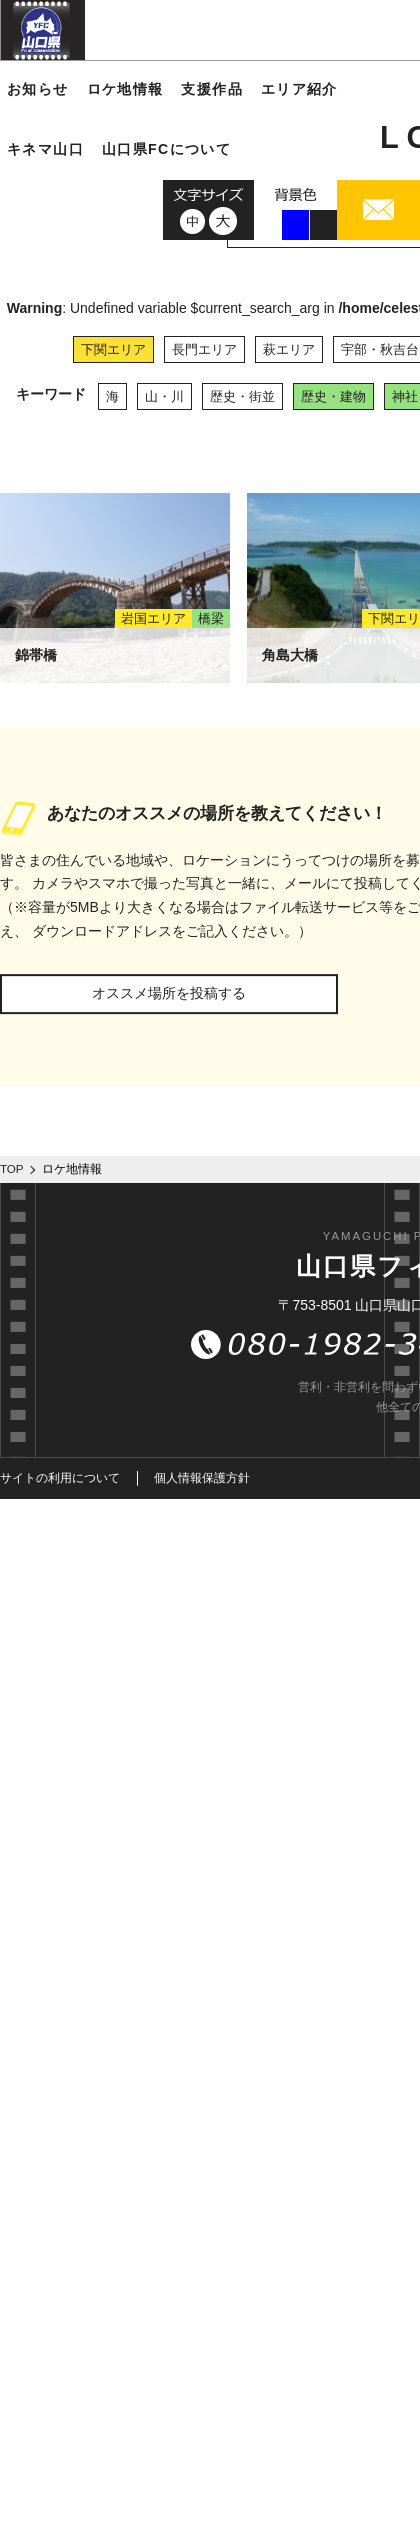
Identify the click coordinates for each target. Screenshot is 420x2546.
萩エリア (289, 349)
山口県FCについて (166, 149)
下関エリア (113, 349)
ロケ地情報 (125, 89)
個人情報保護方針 (202, 1478)
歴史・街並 (242, 396)
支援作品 (212, 89)
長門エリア (204, 349)
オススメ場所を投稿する (169, 993)
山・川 (164, 396)
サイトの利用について (60, 1478)
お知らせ (38, 89)
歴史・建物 (333, 396)
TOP (12, 1169)
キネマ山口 (45, 149)
